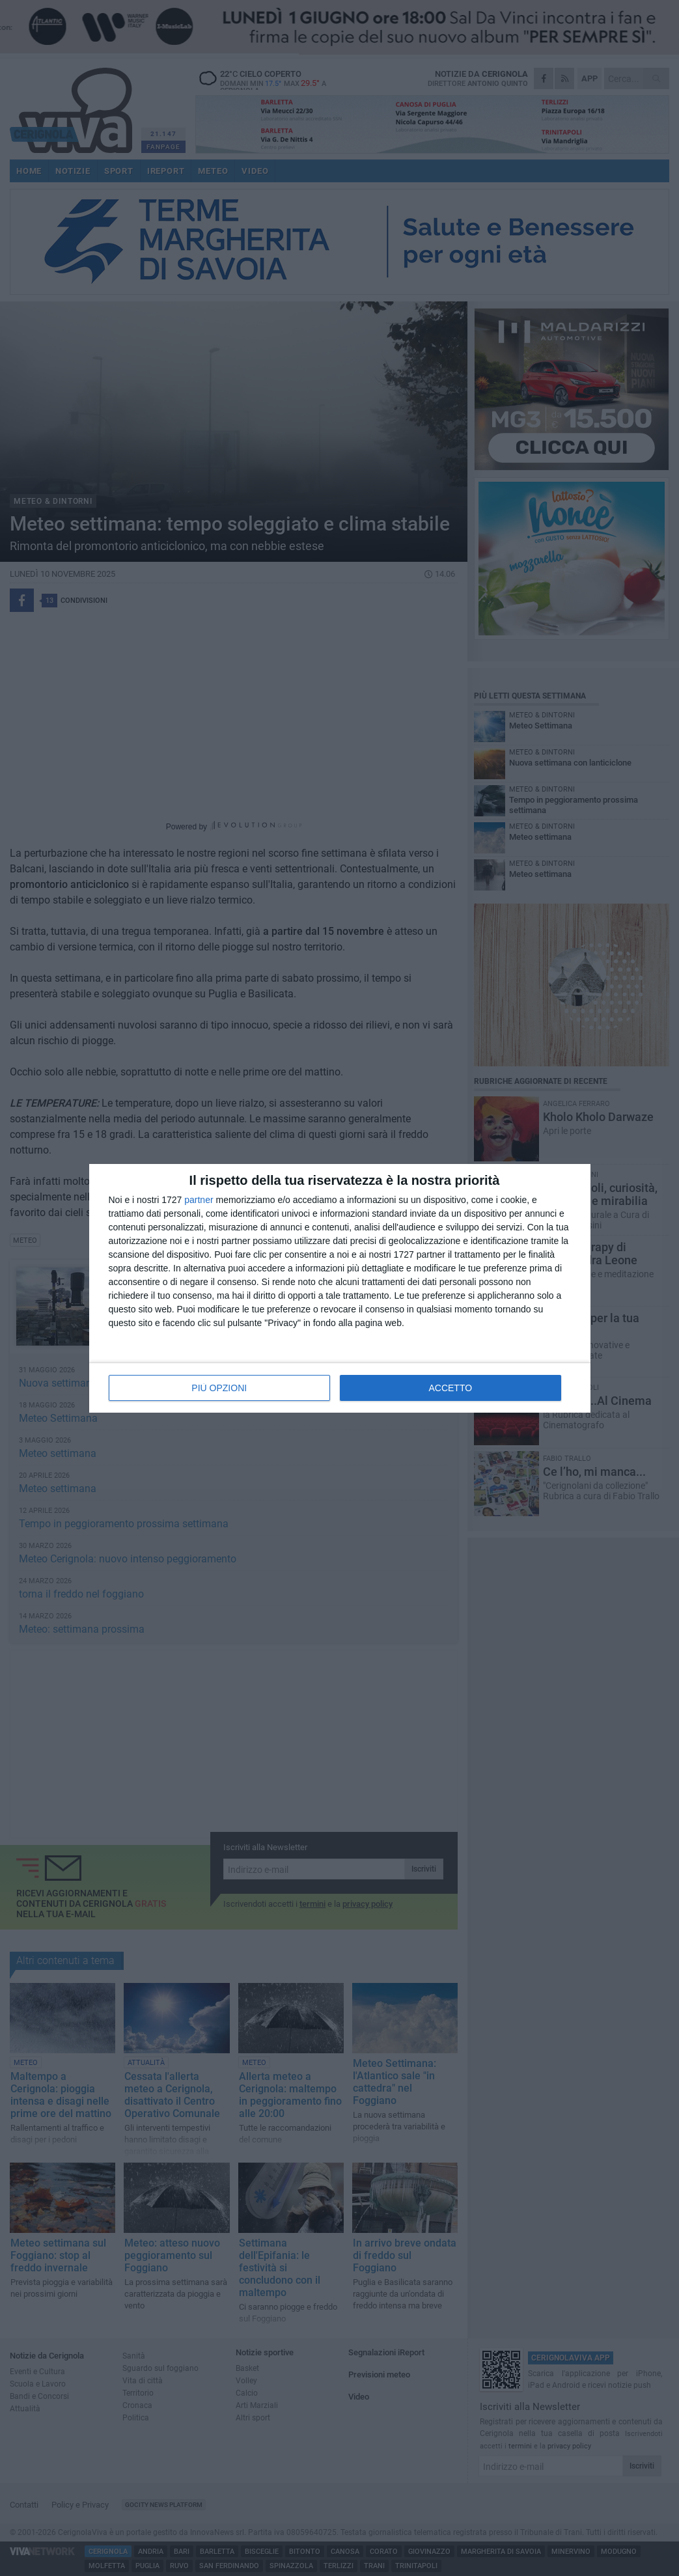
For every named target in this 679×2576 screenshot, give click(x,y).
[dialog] (339, 1288)
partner (198, 1199)
